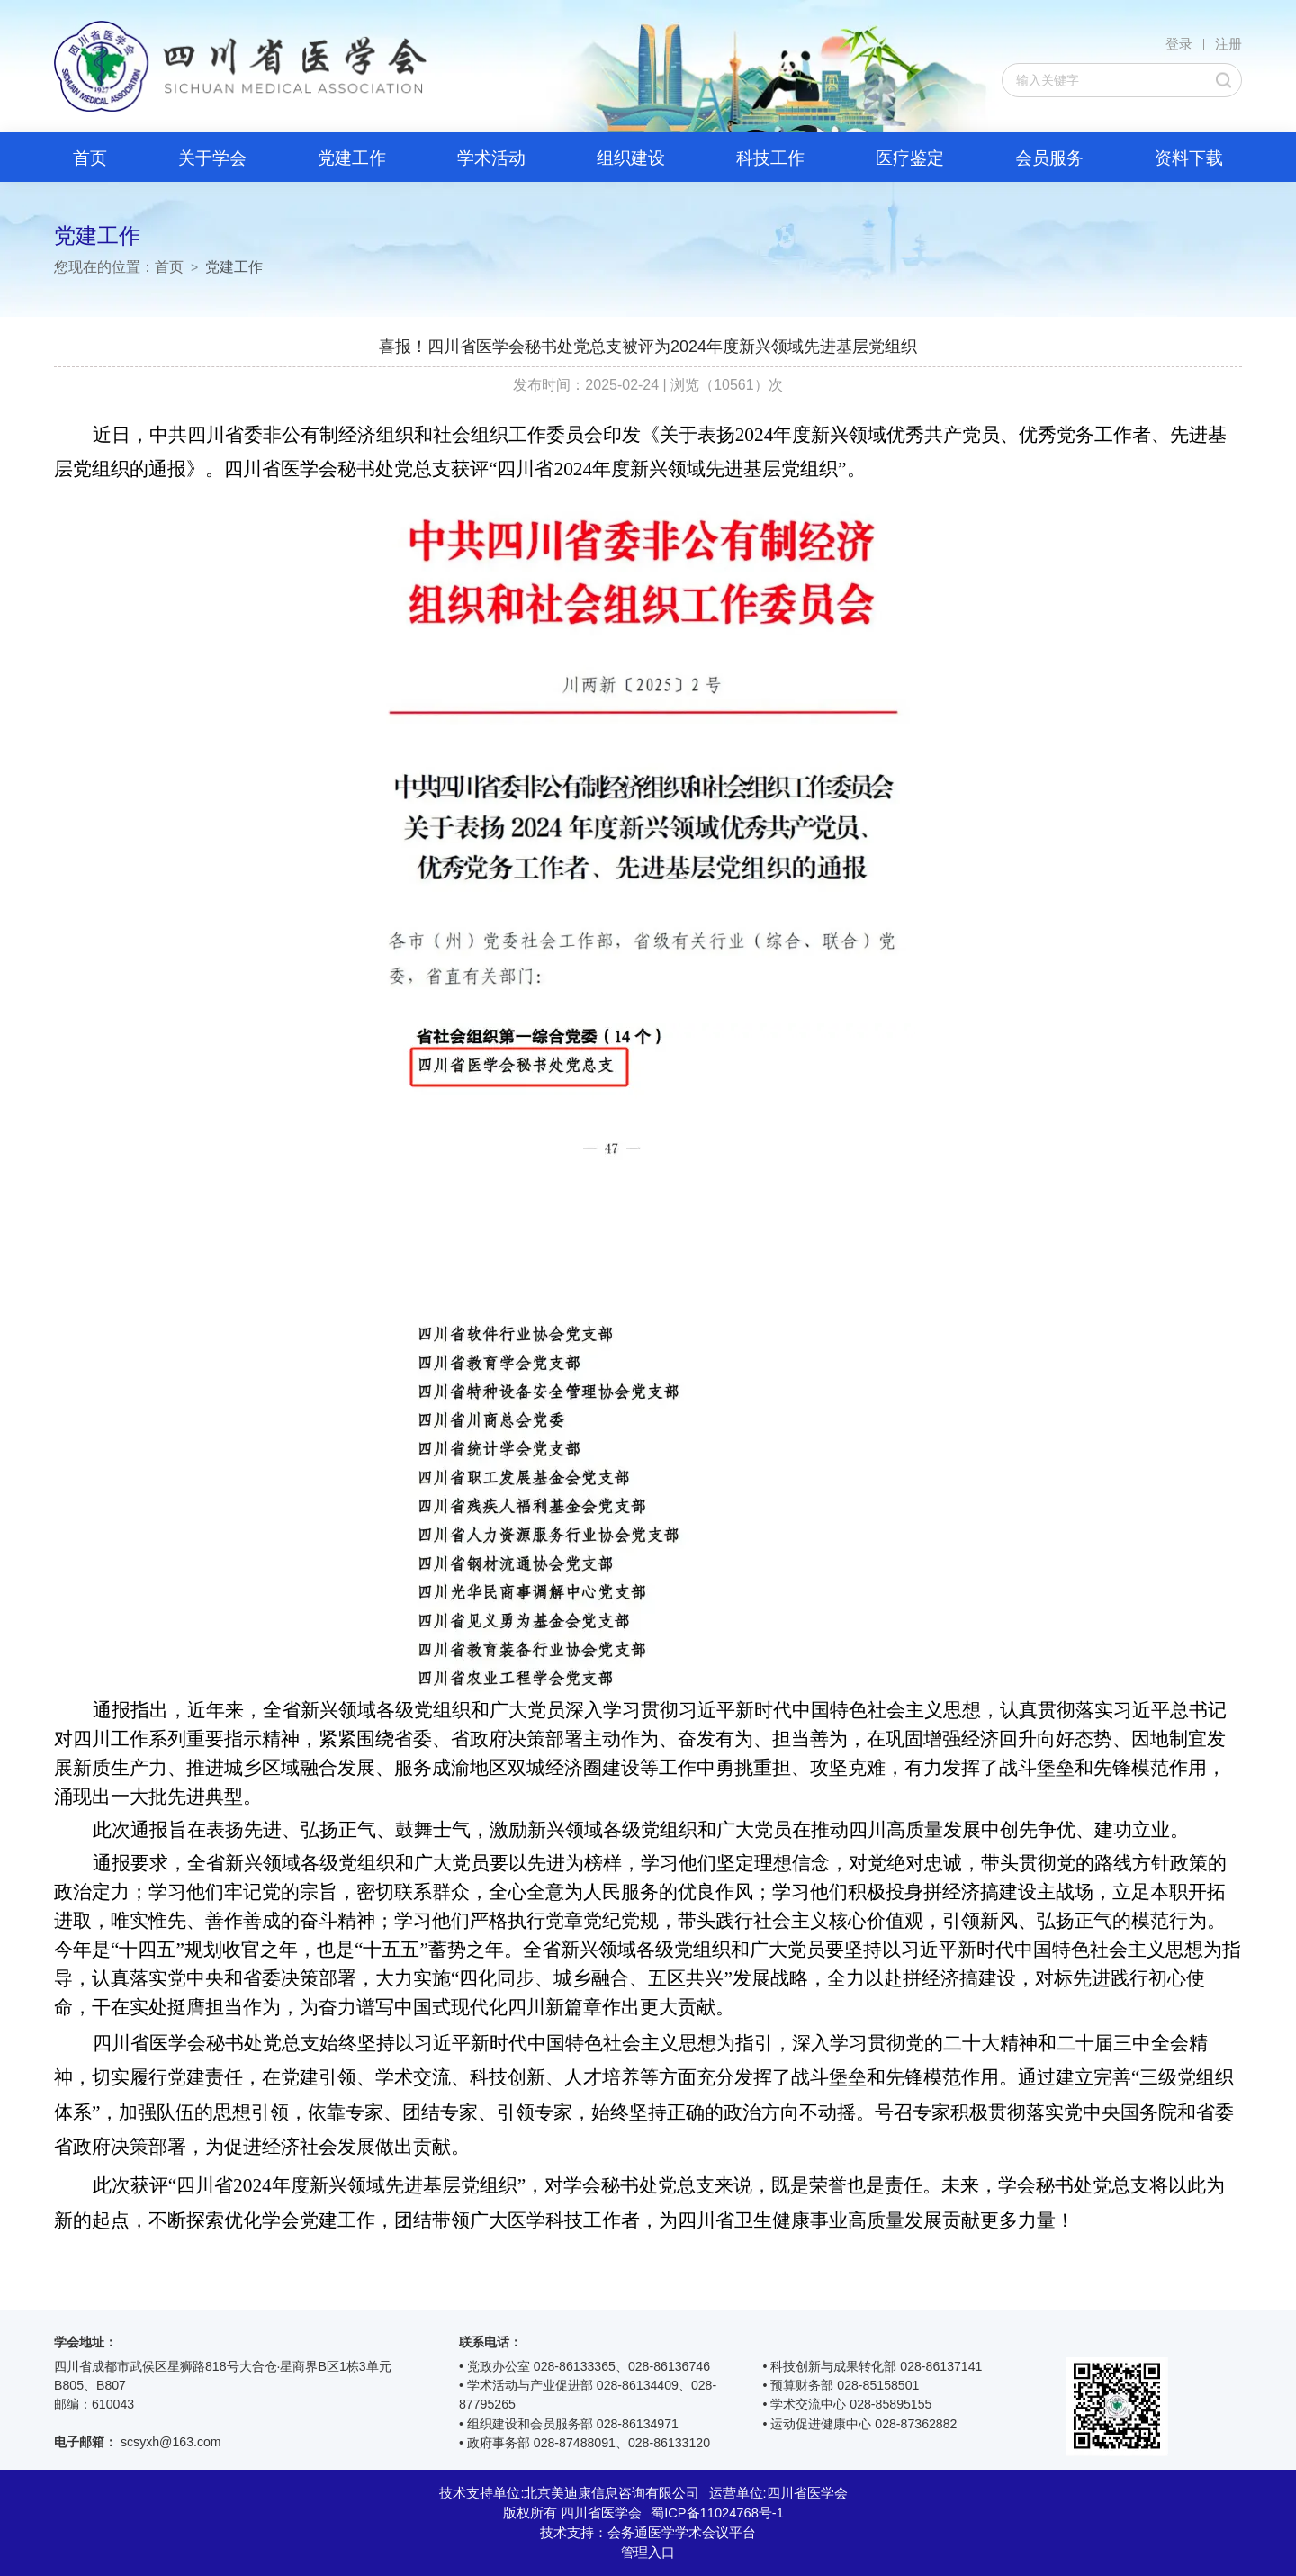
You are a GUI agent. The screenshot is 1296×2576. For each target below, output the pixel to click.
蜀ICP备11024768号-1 (717, 2513)
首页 (90, 158)
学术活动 (491, 158)
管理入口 (648, 2552)
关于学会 (212, 158)
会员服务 (1049, 158)
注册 (1228, 44)
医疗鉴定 (910, 158)
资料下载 (1189, 158)
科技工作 (770, 158)
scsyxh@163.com (171, 2442)
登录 (1179, 44)
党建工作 (352, 158)
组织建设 (631, 158)
